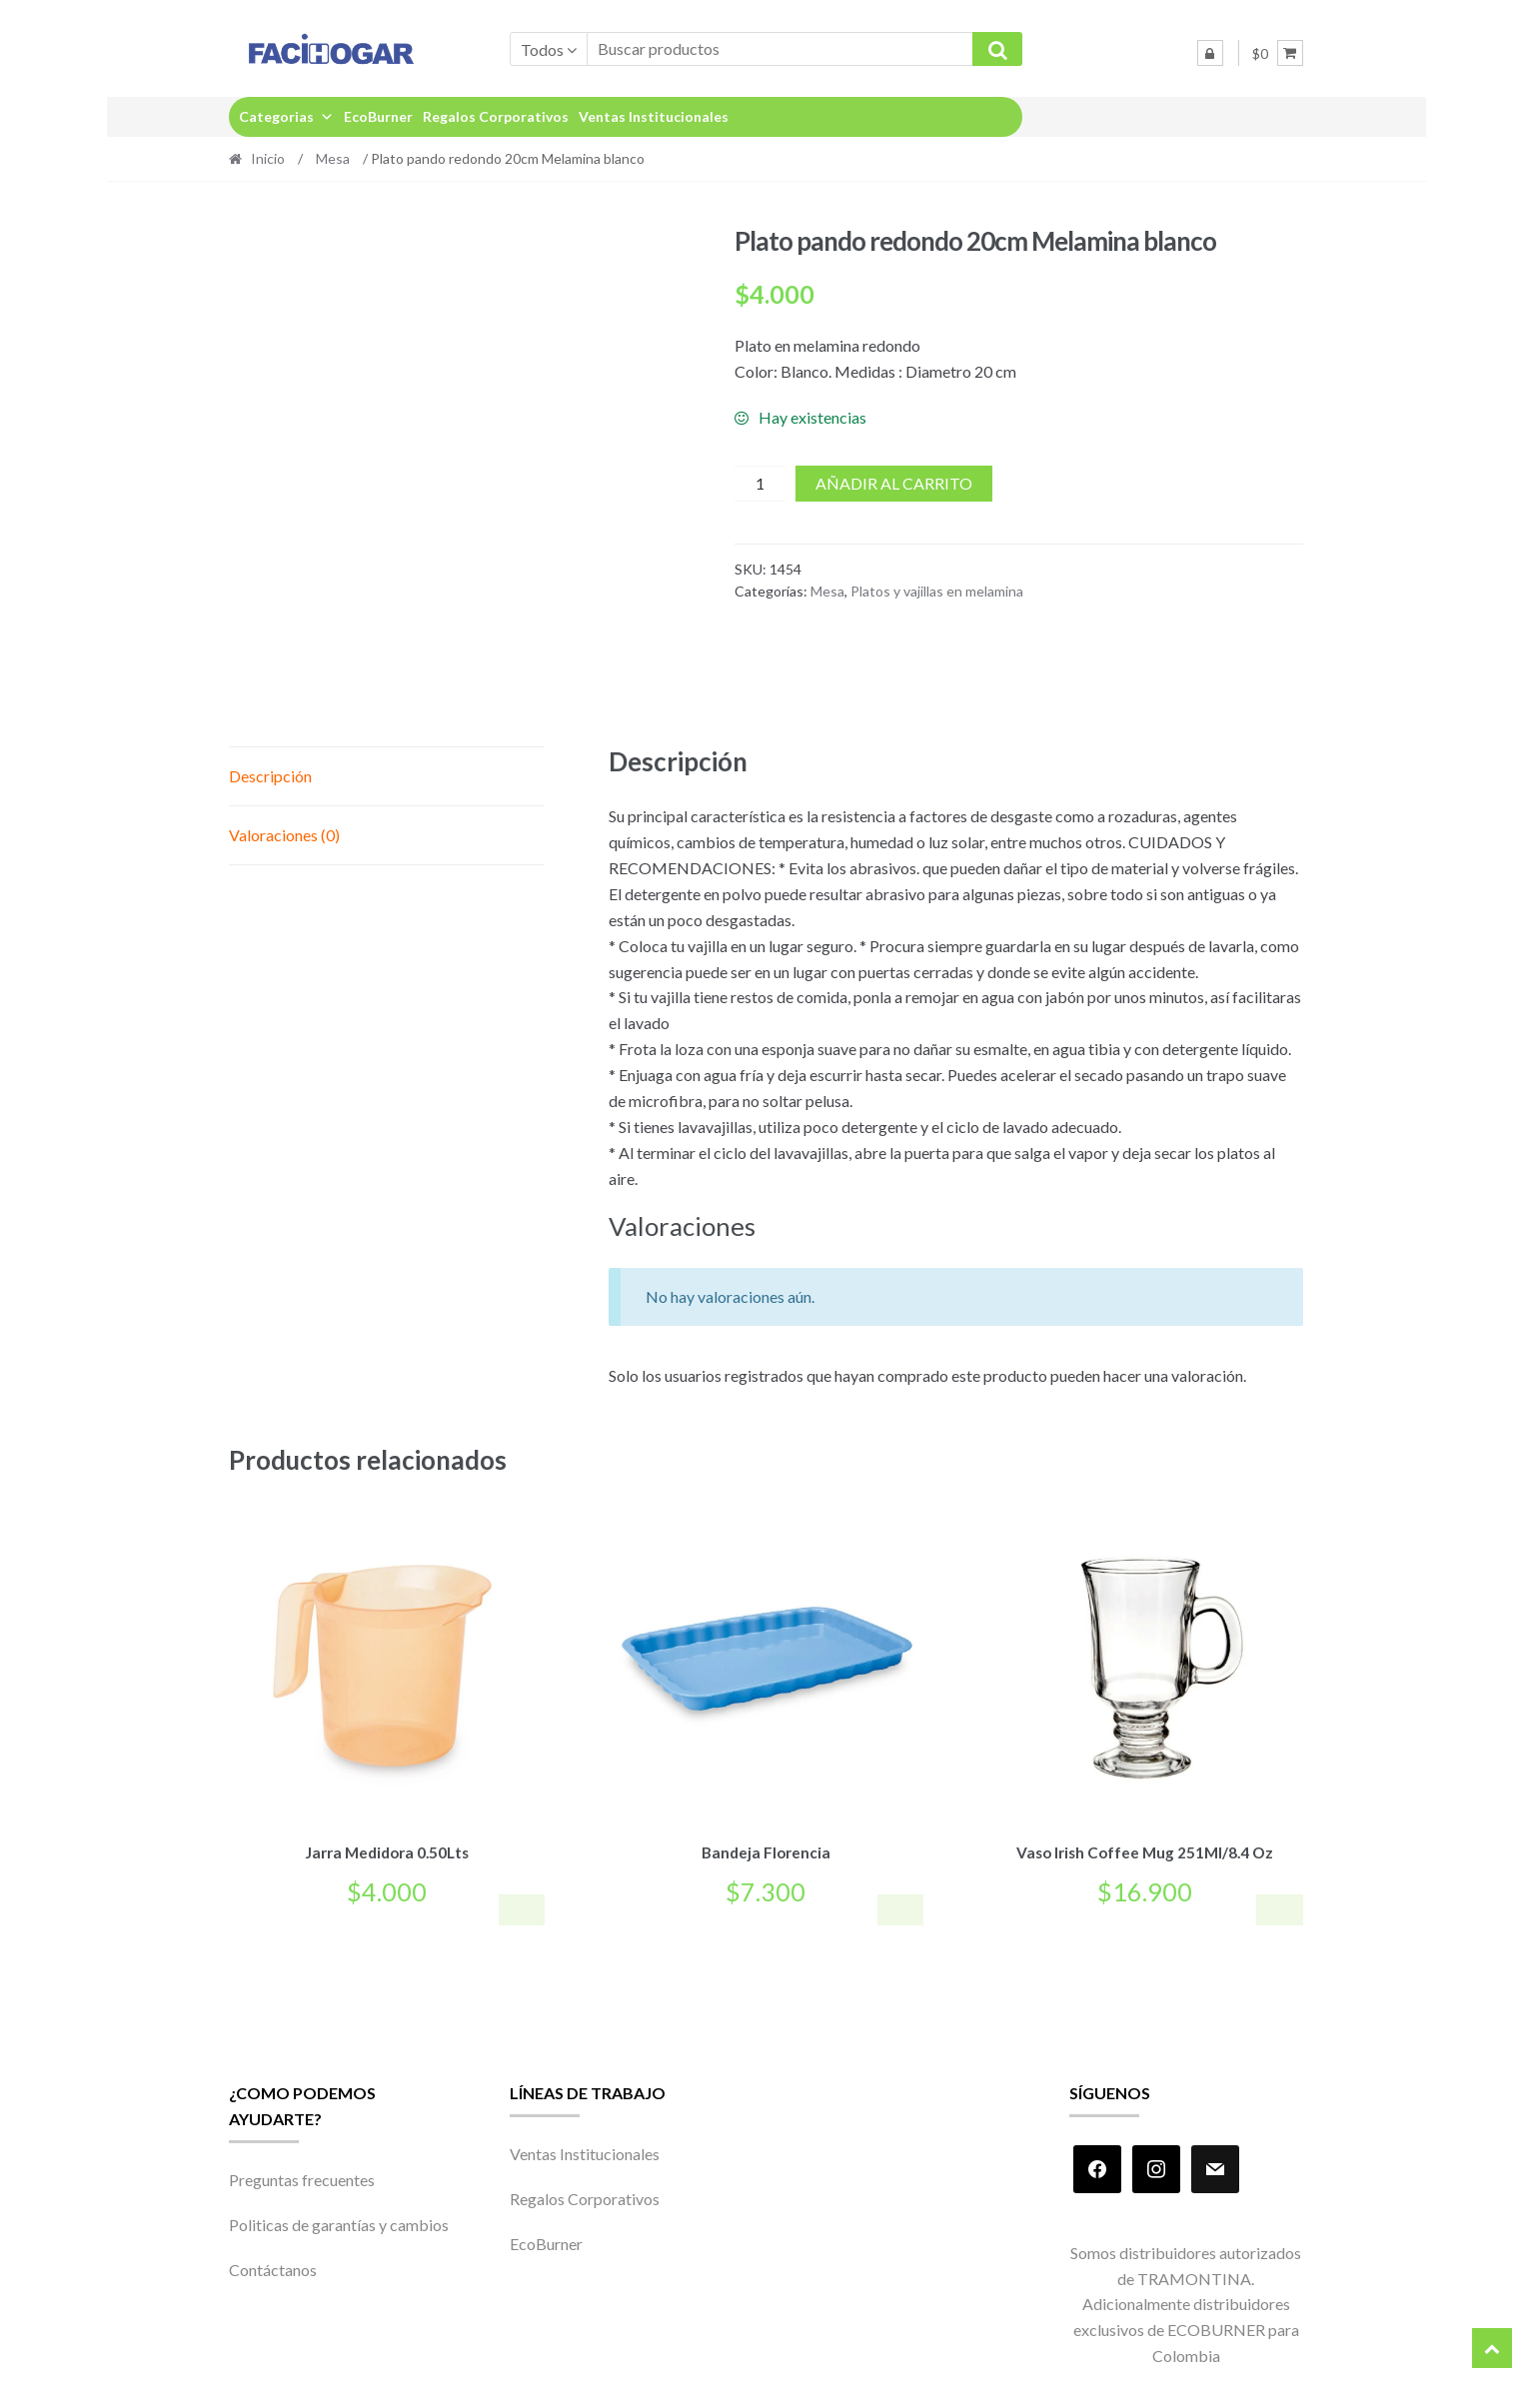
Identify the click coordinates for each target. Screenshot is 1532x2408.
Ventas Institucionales (654, 116)
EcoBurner (378, 116)
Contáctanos (273, 2266)
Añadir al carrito (893, 483)
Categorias (286, 116)
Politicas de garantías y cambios (339, 2221)
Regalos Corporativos (496, 116)
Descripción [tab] (270, 775)
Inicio (268, 158)
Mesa (333, 158)
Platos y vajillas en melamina (936, 591)
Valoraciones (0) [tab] (284, 834)
